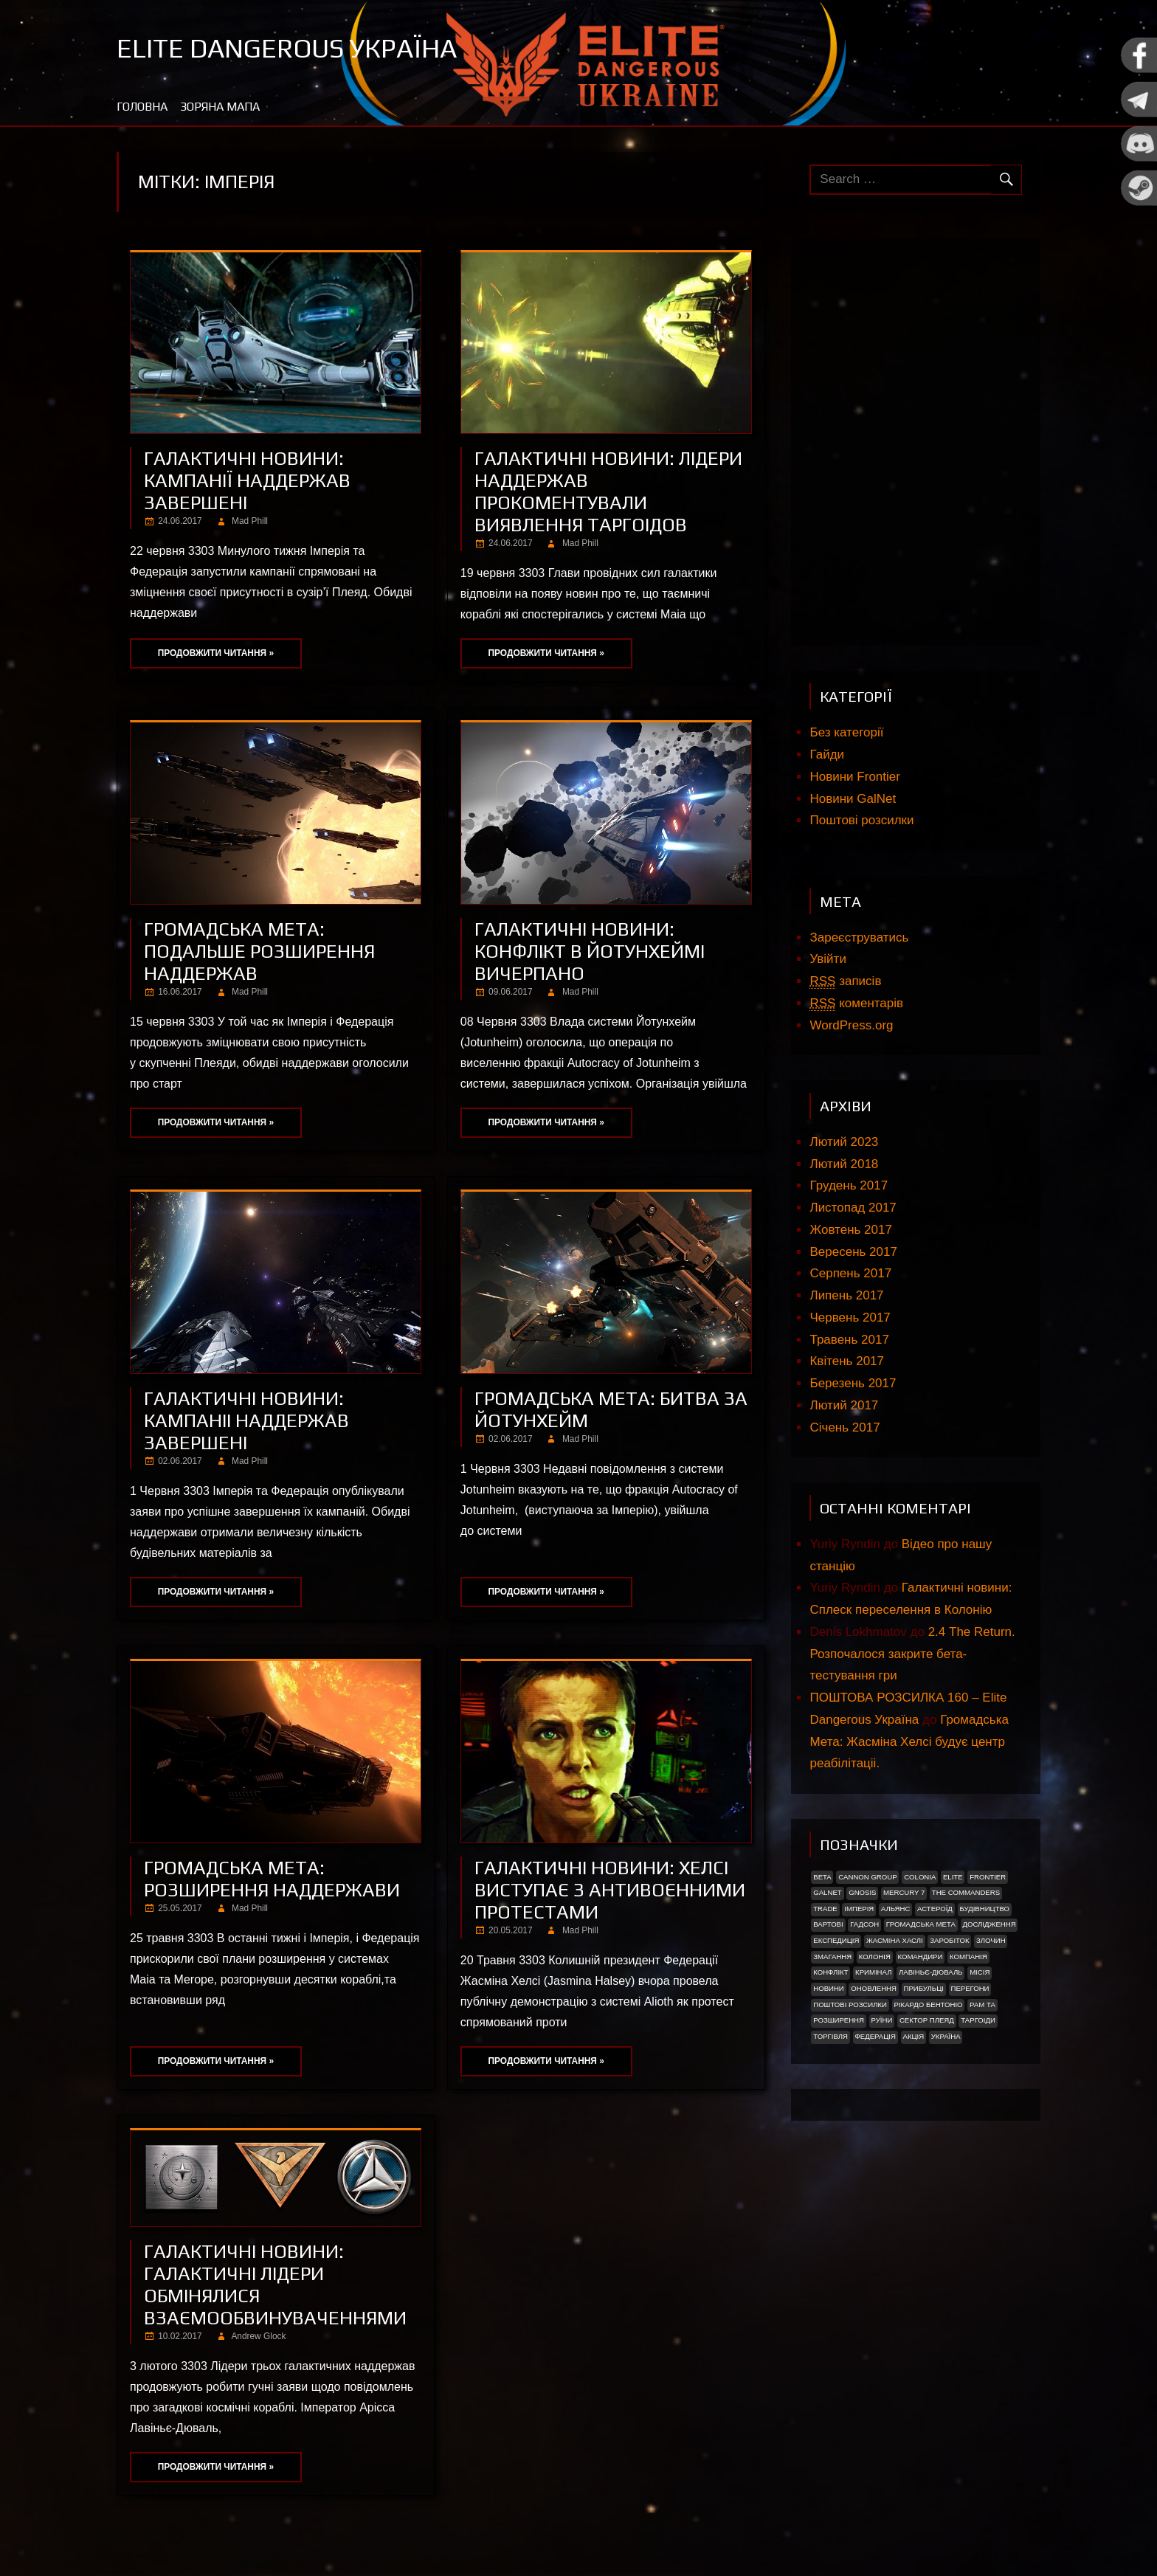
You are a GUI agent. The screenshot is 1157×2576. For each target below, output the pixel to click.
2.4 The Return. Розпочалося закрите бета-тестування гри (912, 1654)
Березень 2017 (852, 1383)
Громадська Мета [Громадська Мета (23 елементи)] (921, 1924)
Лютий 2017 (843, 1405)
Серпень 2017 (850, 1273)
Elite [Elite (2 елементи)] (953, 1877)
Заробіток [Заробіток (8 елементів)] (949, 1940)
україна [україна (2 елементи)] (946, 2036)
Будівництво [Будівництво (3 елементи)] (984, 1909)
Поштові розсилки (861, 820)
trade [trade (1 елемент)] (825, 1909)
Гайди (826, 754)
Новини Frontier (854, 777)
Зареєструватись (858, 937)
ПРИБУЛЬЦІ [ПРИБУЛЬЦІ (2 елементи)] (924, 1988)
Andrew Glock (258, 2336)
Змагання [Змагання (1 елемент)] (832, 1956)
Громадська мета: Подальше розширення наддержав (259, 951)
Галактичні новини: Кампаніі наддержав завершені (246, 1420)
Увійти (827, 959)
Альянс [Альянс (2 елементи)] (896, 1909)
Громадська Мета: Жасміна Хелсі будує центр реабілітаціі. (909, 1742)
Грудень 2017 (848, 1185)
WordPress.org (851, 1025)
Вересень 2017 (853, 1252)
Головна (142, 107)
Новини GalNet (852, 799)
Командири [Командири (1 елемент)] (919, 1956)
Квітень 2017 (846, 1361)
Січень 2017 (844, 1427)
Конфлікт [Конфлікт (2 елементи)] (830, 1972)
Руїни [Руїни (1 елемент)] (882, 2020)
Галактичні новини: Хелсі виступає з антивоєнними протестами (609, 1890)
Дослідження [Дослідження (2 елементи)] (989, 1924)
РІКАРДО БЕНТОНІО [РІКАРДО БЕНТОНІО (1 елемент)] (928, 2004)
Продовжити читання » (216, 653)
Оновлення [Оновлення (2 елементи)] (874, 1988)
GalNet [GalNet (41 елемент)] (827, 1892)
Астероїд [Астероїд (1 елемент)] (935, 1909)
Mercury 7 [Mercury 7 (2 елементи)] (904, 1892)
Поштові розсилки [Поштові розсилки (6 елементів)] (850, 2004)
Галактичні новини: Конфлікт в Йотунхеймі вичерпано (589, 951)
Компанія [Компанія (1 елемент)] (968, 1956)
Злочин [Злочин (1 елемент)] (990, 1940)
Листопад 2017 (852, 1208)
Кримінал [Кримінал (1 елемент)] (873, 1972)
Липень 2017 (846, 1295)
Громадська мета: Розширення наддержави (272, 1879)
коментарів (856, 1003)
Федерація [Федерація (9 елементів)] (874, 2036)
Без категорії (846, 732)
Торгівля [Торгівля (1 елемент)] (830, 2036)
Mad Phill (250, 521)
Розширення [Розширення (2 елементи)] (838, 2020)
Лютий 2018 (843, 1164)
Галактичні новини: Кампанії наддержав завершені (247, 480)
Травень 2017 (848, 1340)
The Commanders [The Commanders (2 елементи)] (966, 1892)
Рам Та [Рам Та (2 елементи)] (982, 2004)
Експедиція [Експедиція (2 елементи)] (836, 1940)
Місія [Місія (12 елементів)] (980, 1972)
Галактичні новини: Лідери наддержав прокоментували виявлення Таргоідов (608, 491)
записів (845, 981)
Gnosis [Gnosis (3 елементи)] (862, 1892)
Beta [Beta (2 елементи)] (822, 1877)
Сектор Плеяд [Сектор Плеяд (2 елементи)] (926, 2020)
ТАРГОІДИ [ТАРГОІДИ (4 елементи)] (978, 2020)
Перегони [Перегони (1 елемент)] (969, 1988)
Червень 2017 (849, 1318)
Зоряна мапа (220, 107)
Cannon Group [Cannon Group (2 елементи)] (867, 1877)
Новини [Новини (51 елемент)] (828, 1988)
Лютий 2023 (843, 1142)
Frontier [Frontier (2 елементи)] (988, 1877)
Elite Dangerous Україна (287, 47)
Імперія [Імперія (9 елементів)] (859, 1909)
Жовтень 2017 (850, 1230)
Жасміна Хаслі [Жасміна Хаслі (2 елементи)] (894, 1940)
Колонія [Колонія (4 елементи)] (875, 1956)
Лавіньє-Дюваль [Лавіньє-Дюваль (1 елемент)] (931, 1972)
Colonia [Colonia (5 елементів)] (920, 1877)
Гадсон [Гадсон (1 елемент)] (864, 1924)
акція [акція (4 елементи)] (913, 2036)
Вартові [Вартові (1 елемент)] (828, 1924)
